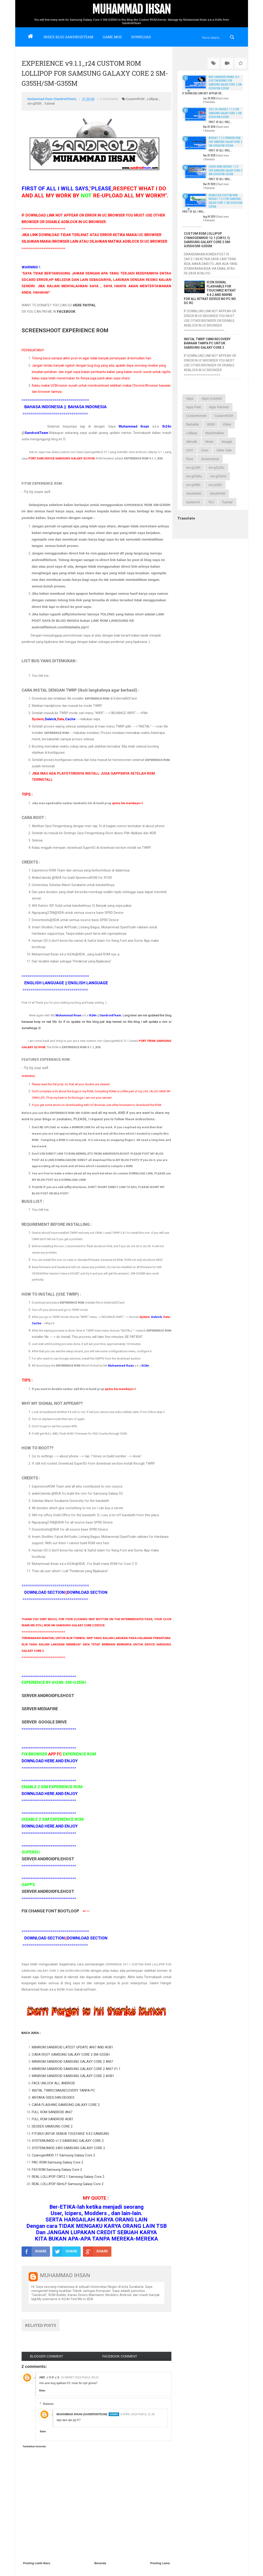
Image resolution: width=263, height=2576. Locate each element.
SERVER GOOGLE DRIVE (44, 1722)
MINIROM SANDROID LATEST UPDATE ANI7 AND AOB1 (72, 2047)
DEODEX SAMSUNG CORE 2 (52, 2126)
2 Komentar (209, 130)
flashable (192, 424)
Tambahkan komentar (34, 2446)
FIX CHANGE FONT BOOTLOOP (50, 1911)
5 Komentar (209, 220)
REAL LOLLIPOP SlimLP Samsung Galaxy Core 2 (67, 2184)
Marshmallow (214, 433)
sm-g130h (193, 467)
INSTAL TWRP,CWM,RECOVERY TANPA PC (63, 2090)
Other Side (224, 450)
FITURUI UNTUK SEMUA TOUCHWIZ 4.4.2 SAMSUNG (71, 2134)
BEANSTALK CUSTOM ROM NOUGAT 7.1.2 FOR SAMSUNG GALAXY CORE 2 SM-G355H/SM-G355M (226, 200)
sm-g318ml (218, 476)
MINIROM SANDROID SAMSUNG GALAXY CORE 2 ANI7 (72, 2062)
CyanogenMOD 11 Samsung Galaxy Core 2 (63, 2155)
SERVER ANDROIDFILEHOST (48, 1695)
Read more (222, 98)
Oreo (204, 450)
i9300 (211, 424)
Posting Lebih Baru (36, 2563)
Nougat (227, 441)
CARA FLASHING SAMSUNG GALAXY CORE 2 (66, 2105)
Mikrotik (191, 441)
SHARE (34, 2251)
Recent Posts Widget (191, 227)
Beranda (100, 2563)
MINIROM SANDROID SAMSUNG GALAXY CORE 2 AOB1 (73, 2076)
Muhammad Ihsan (131, 9)
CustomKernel (196, 416)
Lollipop (152, 99)
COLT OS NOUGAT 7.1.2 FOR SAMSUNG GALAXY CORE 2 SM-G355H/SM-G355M (225, 113)
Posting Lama (160, 2563)
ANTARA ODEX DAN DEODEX (53, 2097)
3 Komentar (209, 159)
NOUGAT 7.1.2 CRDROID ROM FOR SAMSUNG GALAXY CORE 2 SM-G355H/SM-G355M (225, 141)
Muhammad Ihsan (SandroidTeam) (82, 2414)
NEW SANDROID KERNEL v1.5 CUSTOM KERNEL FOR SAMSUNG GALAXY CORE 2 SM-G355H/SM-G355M (225, 82)
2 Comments (109, 99)
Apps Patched (219, 407)
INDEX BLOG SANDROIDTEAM (68, 37)
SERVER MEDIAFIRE (40, 1708)
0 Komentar (209, 102)
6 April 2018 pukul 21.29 (137, 2414)
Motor (209, 441)
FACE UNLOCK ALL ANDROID (53, 2083)
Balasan (48, 2403)
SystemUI (193, 502)
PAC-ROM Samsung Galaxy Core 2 (57, 2162)
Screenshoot (210, 459)
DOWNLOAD (141, 37)
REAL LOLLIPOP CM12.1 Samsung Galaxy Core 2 (68, 2177)
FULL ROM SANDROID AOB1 (52, 2119)
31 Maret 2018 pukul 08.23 (79, 2377)
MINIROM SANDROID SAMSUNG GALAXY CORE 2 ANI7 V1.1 (76, 2069)
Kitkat (227, 424)
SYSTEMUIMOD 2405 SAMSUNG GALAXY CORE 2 (68, 2148)
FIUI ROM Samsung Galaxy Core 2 (57, 2170)
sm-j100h (215, 485)
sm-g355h (35, 103)
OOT (189, 450)
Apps (189, 398)
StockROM (217, 493)
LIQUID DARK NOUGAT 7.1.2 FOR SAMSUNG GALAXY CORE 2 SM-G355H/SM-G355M (225, 170)
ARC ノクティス (49, 2377)
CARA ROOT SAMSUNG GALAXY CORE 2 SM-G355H (71, 2054)
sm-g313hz (216, 467)
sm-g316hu (194, 476)
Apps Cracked (212, 398)
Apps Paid (193, 407)
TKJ (211, 502)
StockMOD (194, 493)
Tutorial (49, 103)
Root (189, 459)
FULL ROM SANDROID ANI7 (52, 2112)
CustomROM (135, 99)
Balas (42, 2390)
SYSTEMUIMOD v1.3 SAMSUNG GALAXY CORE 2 (68, 2141)
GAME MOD (112, 37)
